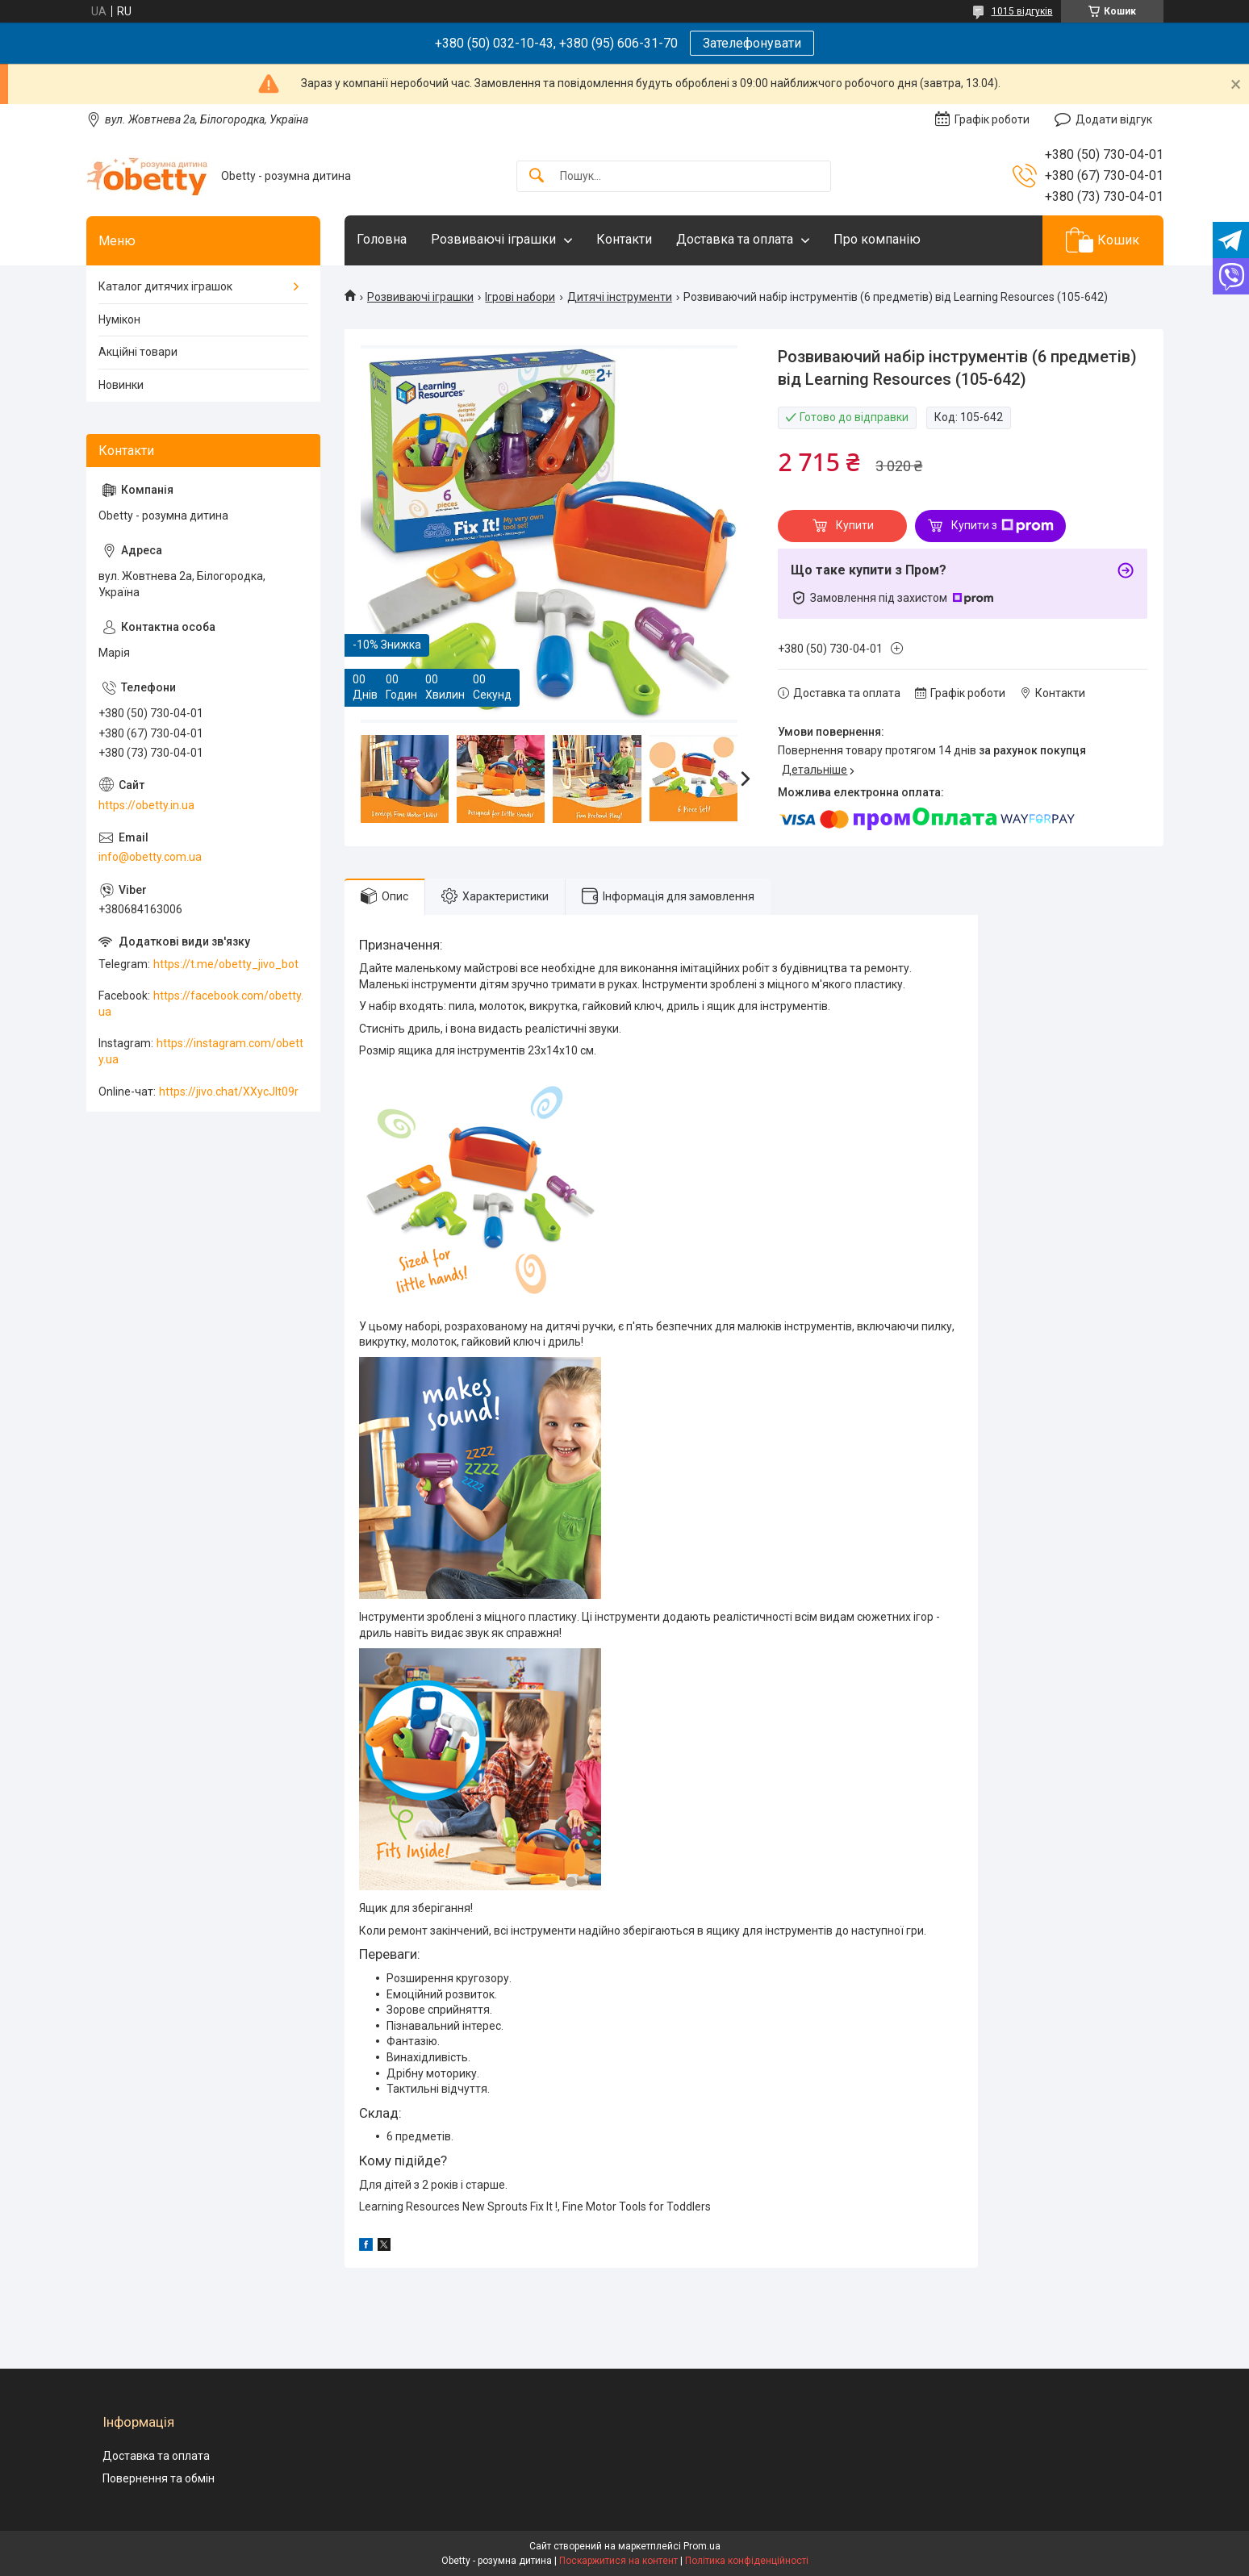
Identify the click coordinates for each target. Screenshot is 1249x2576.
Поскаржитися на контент (618, 2560)
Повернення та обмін (158, 2478)
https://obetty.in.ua (146, 805)
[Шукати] (536, 176)
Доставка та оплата (734, 239)
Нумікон (119, 319)
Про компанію (877, 239)
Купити (855, 525)
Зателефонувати (752, 43)
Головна (382, 239)
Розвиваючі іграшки (493, 239)
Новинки (121, 384)
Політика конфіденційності (746, 2560)
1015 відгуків (1022, 11)
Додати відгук (1114, 119)
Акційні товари (138, 351)
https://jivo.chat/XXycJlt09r (229, 1091)
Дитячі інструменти (619, 296)
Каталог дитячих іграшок (165, 286)
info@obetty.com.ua (150, 856)
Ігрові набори (520, 296)
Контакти (624, 239)
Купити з (1002, 526)
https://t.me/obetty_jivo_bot (226, 964)
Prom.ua (702, 2546)
